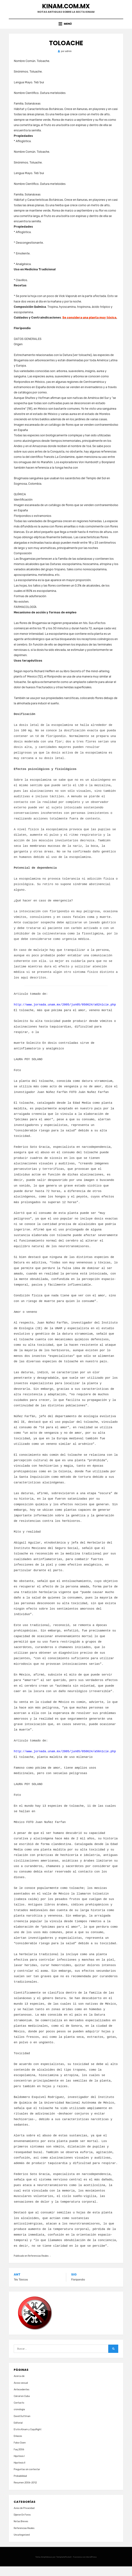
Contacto (19, 2412)
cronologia (19, 2419)
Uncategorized (22, 2544)
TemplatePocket (63, 2566)
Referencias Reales (38, 2265)
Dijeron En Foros (22, 2524)
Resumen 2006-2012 (25, 2492)
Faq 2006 (19, 2459)
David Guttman (22, 2425)
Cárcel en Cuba (22, 2405)
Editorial (18, 2432)
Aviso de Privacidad (24, 2517)
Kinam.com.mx (66, 10)
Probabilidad (20, 2485)
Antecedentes (21, 2399)
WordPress (91, 2566)
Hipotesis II (19, 2472)
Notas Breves (21, 2531)
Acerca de (19, 2385)
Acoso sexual (21, 2392)
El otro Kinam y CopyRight (27, 2439)
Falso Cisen (20, 2452)
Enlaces (18, 2445)
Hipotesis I (19, 2465)
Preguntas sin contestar (27, 2479)
